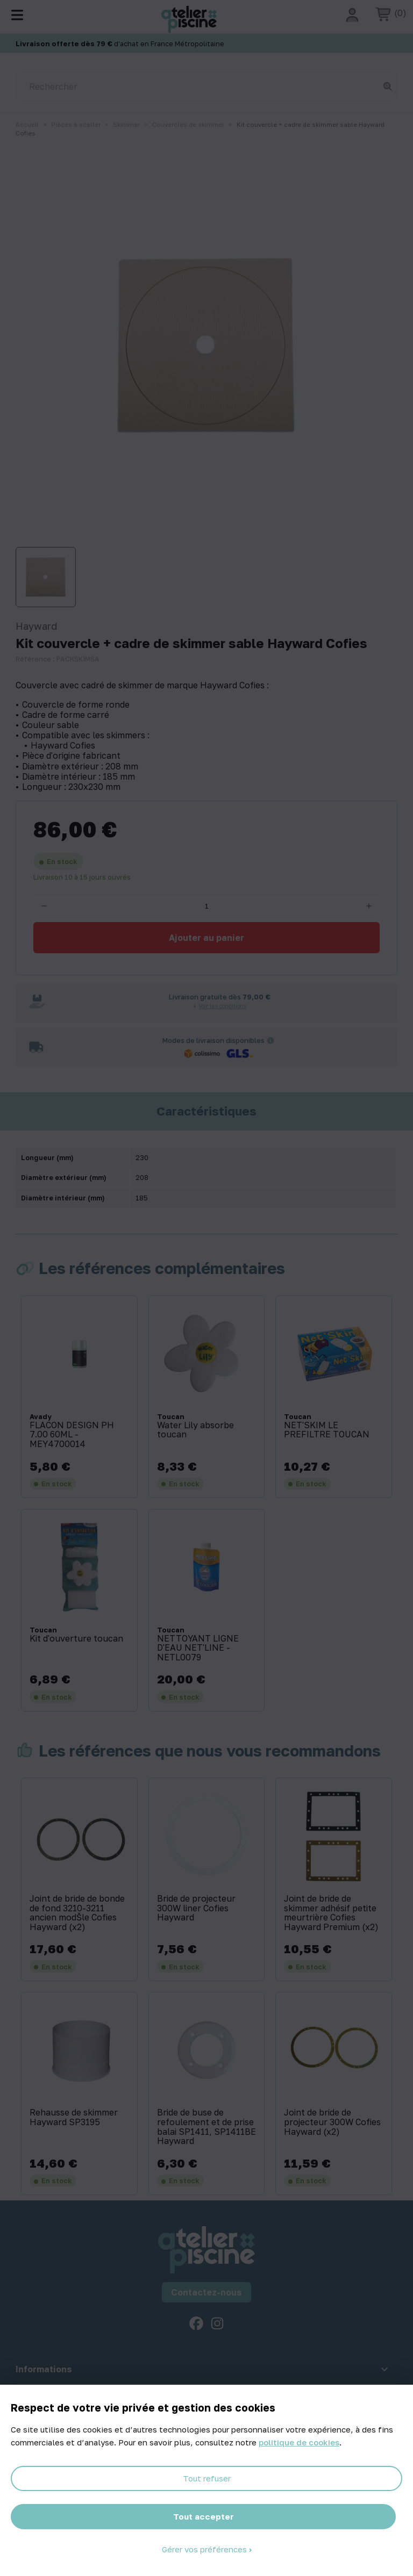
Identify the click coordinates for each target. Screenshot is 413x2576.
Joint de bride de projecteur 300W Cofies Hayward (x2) (332, 2122)
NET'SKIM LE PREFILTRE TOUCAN (326, 1430)
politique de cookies (299, 2442)
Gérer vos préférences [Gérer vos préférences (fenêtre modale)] (205, 2549)
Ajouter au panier (206, 937)
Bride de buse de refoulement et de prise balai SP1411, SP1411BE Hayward (206, 2127)
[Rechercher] (206, 86)
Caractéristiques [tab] (206, 1111)
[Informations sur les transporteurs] (270, 1040)
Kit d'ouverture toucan (76, 1639)
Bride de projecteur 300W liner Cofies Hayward (196, 1908)
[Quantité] (206, 906)
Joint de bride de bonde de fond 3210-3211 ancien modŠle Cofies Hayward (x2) (77, 1913)
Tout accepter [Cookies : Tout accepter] (203, 2516)
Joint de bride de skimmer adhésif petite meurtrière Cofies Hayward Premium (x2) (331, 1913)
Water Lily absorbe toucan (195, 1430)
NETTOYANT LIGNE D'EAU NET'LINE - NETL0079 (198, 1648)
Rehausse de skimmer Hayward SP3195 (74, 2117)
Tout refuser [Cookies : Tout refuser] (207, 2478)
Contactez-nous (206, 2292)
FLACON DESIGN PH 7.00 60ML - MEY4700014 (72, 1435)
